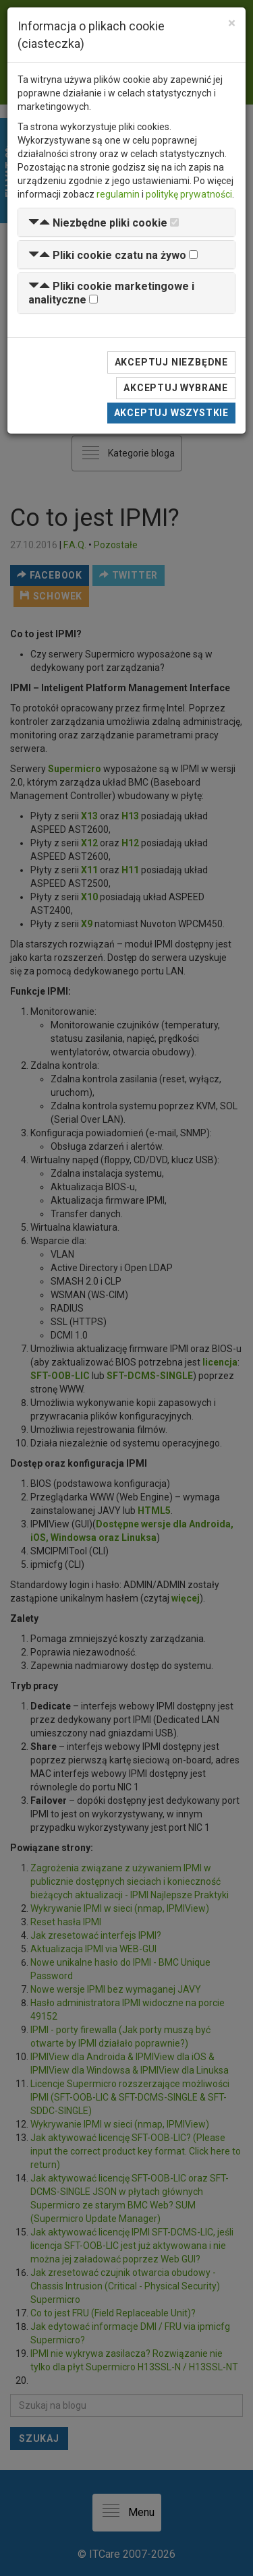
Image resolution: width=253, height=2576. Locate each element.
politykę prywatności (189, 194)
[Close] (231, 23)
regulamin (118, 194)
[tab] (126, 222)
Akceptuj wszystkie (171, 412)
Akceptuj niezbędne (171, 362)
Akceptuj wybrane (175, 387)
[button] (97, 222)
